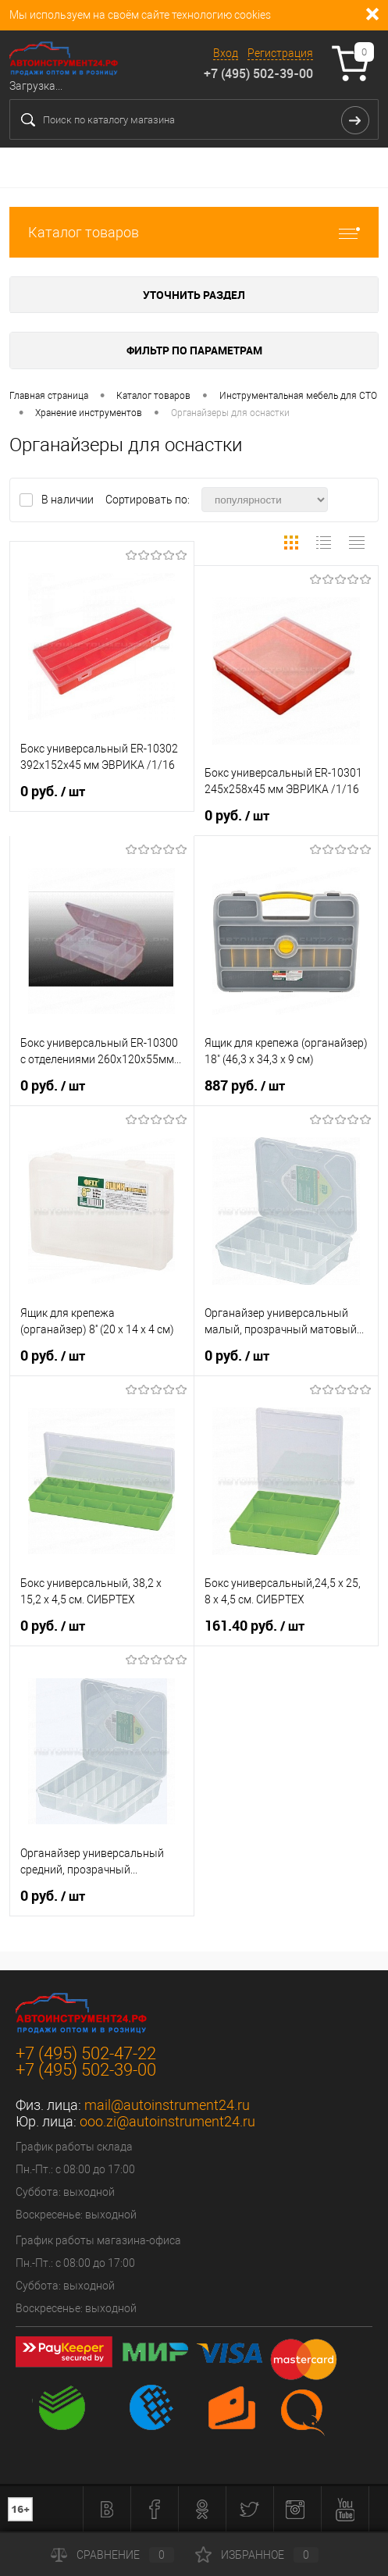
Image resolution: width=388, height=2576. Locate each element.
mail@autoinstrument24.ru (167, 2105)
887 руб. (245, 1085)
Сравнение (112, 2555)
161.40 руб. (254, 1626)
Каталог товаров (194, 232)
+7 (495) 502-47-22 (86, 2053)
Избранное (257, 2555)
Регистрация (280, 53)
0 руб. (52, 791)
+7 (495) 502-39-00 (258, 73)
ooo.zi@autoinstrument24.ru (167, 2121)
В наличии (68, 499)
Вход (225, 53)
